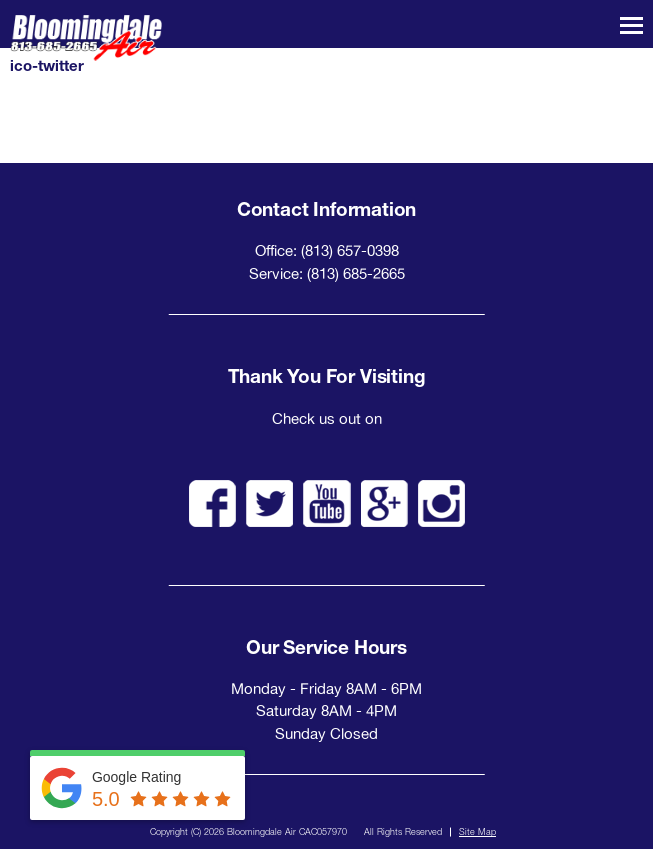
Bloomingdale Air (86, 38)
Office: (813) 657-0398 (327, 250)
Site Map (477, 831)
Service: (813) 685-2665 (327, 273)
